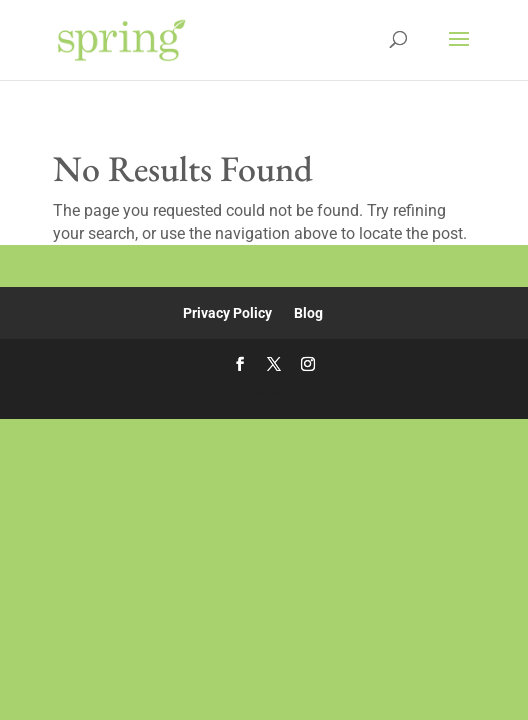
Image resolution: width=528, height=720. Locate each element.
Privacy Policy (227, 313)
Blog (308, 313)
